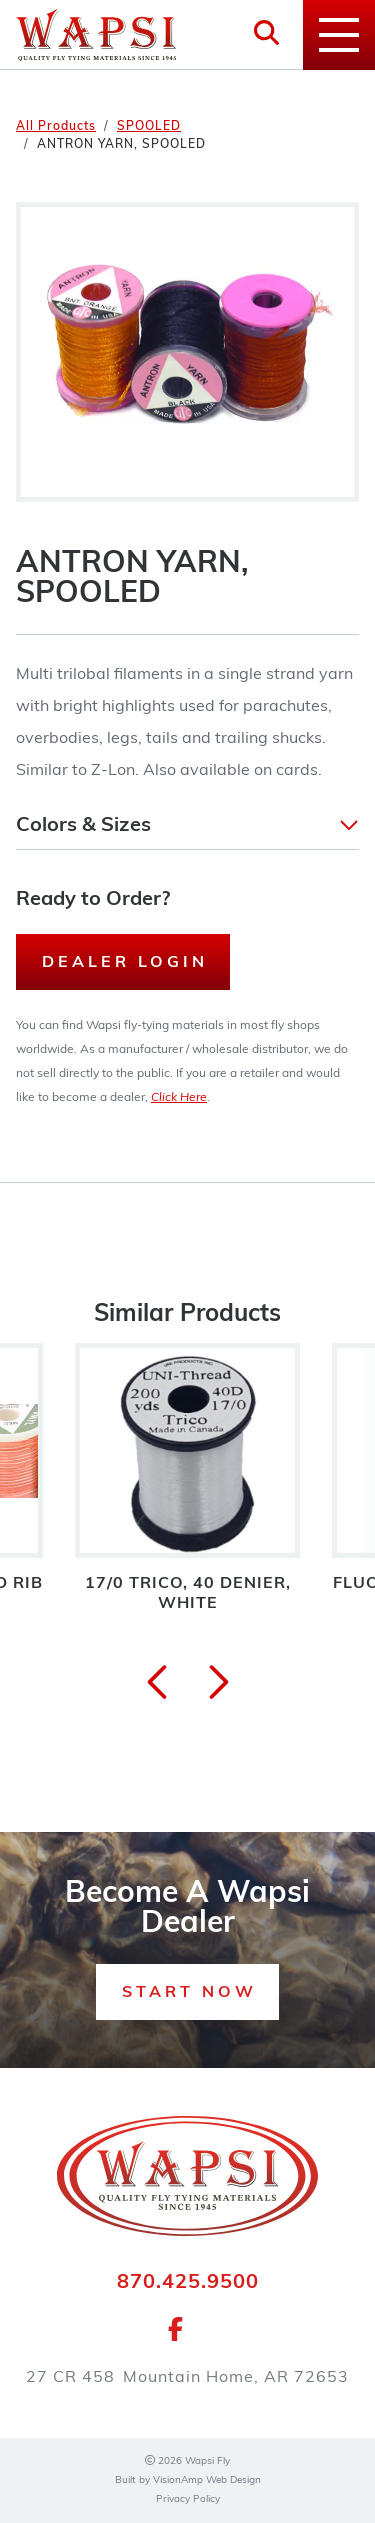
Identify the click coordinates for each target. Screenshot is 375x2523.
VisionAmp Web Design (207, 2480)
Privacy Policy (188, 2499)
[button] (187, 826)
